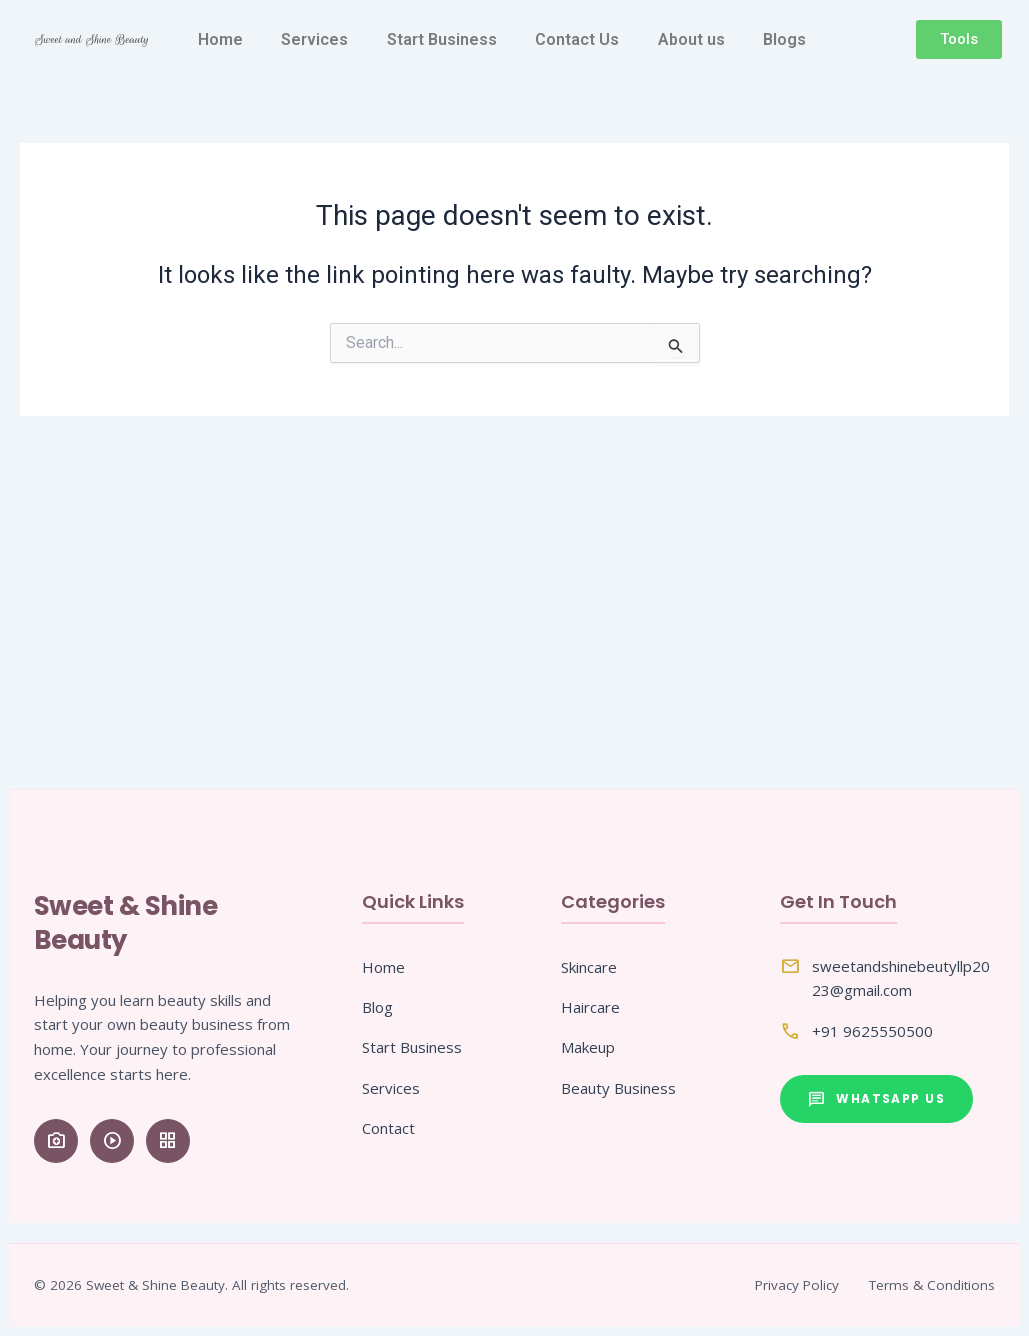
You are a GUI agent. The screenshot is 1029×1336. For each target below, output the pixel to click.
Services (314, 39)
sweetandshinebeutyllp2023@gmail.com (901, 978)
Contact (388, 1128)
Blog (377, 1007)
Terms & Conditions (932, 1285)
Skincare (589, 967)
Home (220, 39)
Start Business (442, 39)
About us (691, 39)
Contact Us (577, 39)
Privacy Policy (797, 1285)
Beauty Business (618, 1088)
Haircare (590, 1007)
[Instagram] (56, 1141)
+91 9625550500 (872, 1031)
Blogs (784, 39)
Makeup (588, 1047)
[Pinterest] (168, 1141)
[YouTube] (112, 1141)
